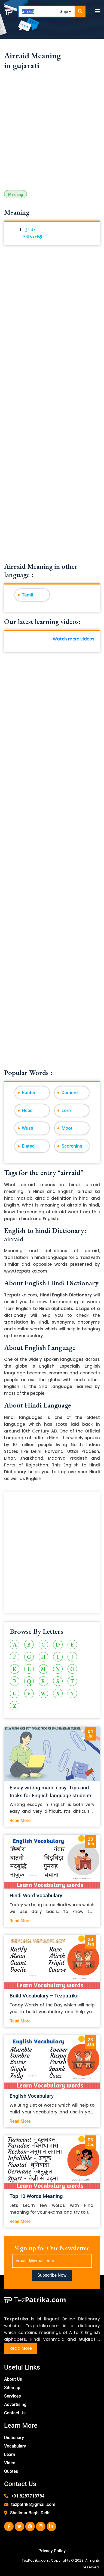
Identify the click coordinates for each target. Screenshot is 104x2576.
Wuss (27, 1128)
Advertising (15, 2404)
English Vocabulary (32, 2096)
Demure (70, 1092)
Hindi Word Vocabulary (36, 1895)
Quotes (11, 2471)
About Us (13, 2379)
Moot (67, 1128)
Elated (28, 1146)
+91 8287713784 (27, 2496)
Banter (28, 1092)
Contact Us (15, 2412)
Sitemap (12, 2387)
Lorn (66, 1110)
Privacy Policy (52, 2550)
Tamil (27, 595)
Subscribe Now (51, 2275)
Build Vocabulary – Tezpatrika (44, 1996)
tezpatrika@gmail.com (33, 2504)
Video (9, 2462)
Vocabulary (15, 2446)
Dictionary (14, 2437)
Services (12, 2396)
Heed (27, 1110)
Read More (20, 1820)
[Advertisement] (52, 133)
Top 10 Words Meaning (36, 2196)
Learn (9, 2454)
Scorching (72, 1146)
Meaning (15, 194)
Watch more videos (73, 639)
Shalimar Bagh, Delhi (30, 2512)
